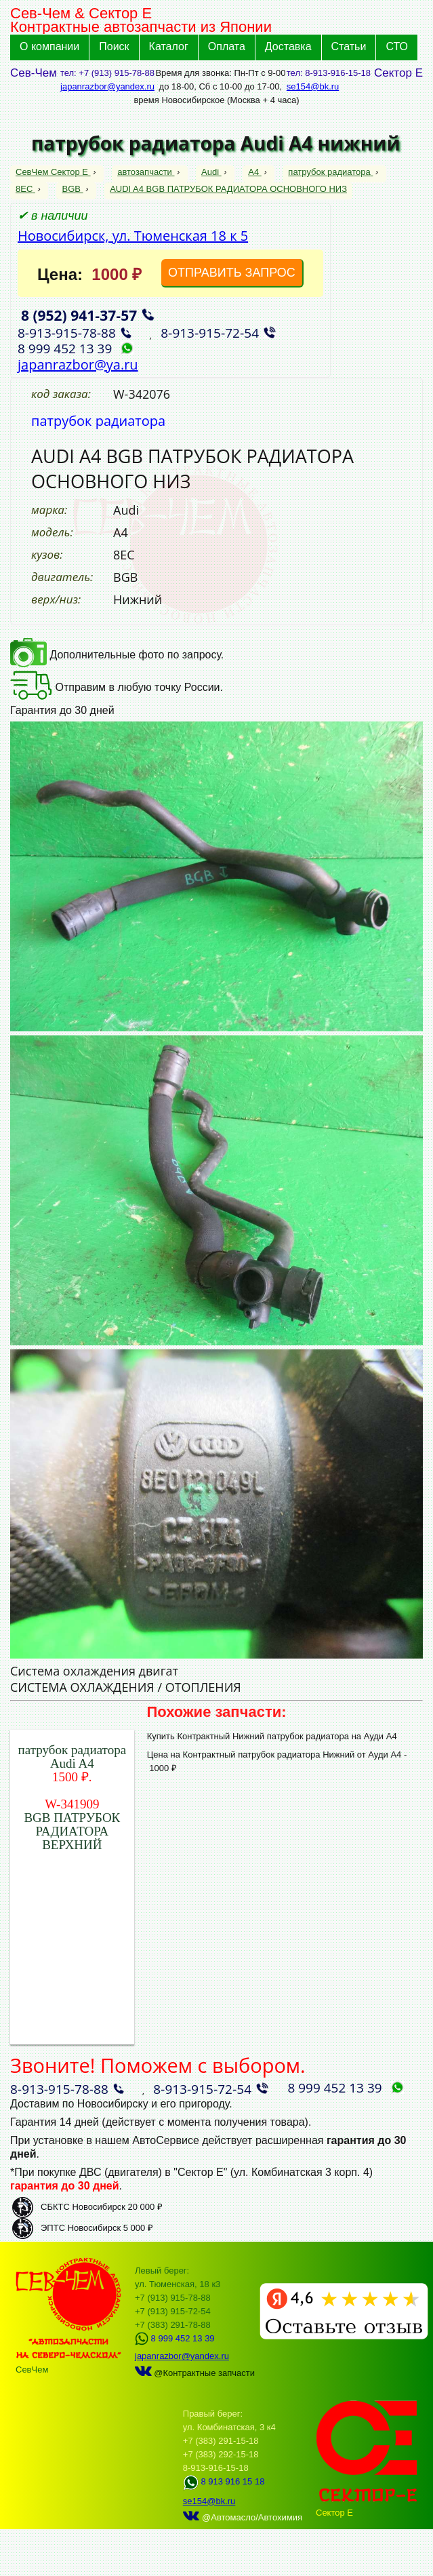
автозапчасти (145, 172)
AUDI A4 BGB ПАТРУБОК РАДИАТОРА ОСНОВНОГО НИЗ (228, 189)
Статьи (349, 46)
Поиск (114, 46)
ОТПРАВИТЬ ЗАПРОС (231, 272)
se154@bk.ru (313, 86)
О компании (49, 46)
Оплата (226, 46)
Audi (211, 172)
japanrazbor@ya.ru (78, 364)
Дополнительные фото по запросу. (117, 654)
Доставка (288, 46)
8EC (25, 189)
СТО (397, 46)
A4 (255, 172)
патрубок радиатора (330, 172)
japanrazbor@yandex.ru (107, 86)
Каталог (168, 46)
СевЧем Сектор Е (53, 172)
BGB (72, 189)
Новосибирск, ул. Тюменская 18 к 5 (133, 235)
